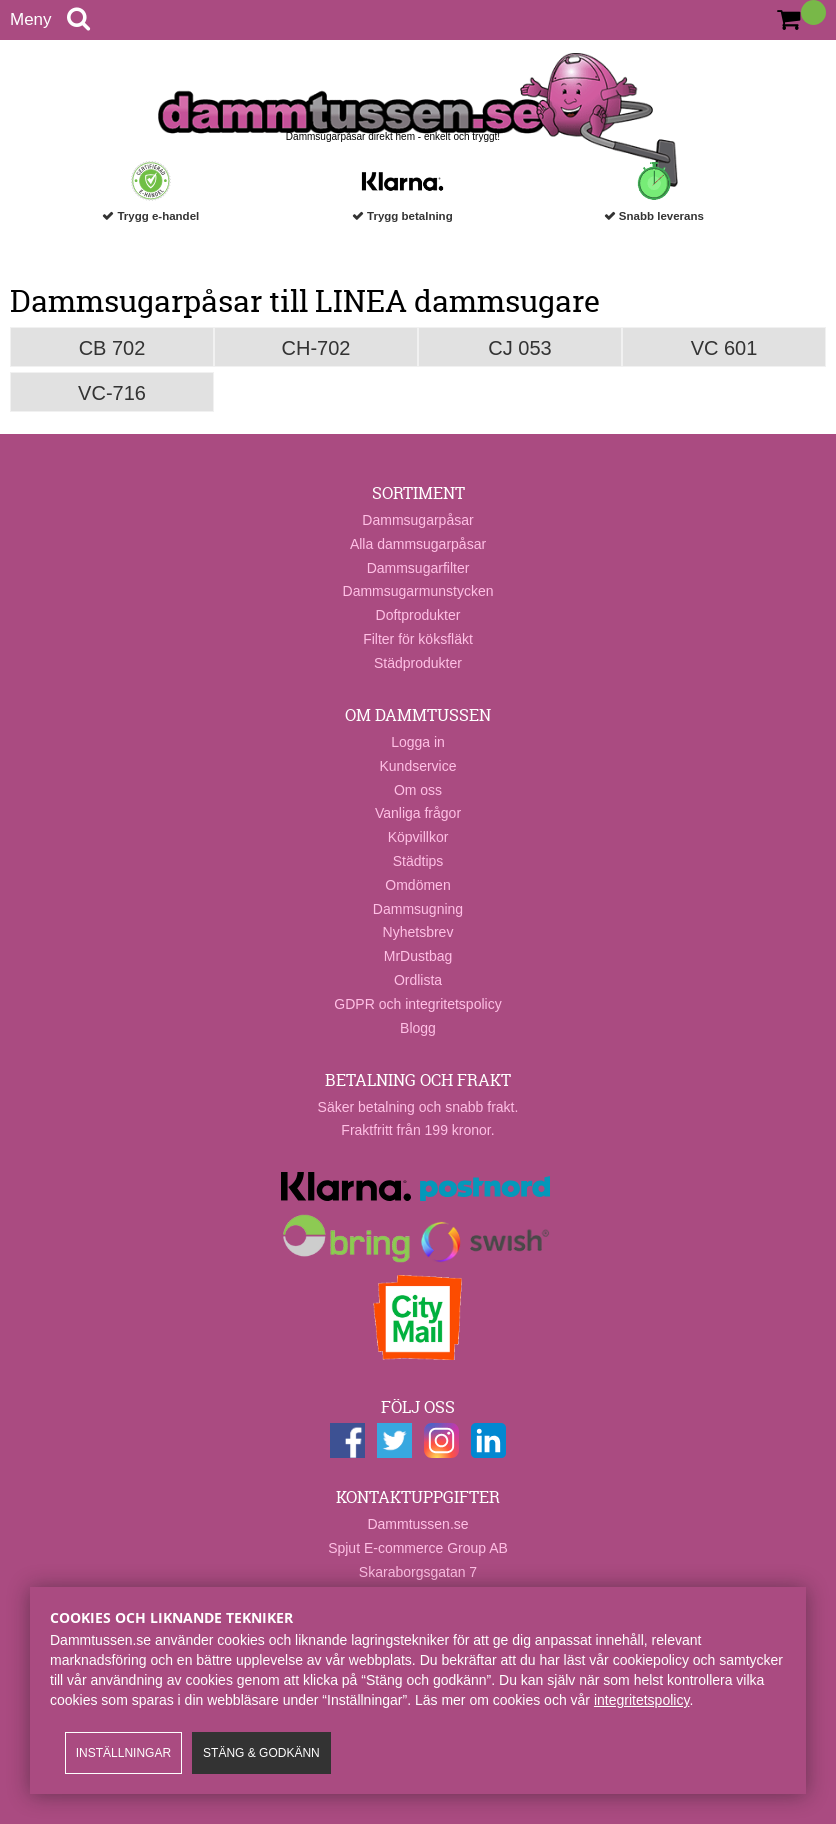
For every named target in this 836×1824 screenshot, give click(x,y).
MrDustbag (418, 956)
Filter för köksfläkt (418, 639)
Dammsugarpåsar (417, 520)
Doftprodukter (418, 615)
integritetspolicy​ (641, 1700)
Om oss (418, 790)
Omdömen (417, 885)
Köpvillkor (418, 837)
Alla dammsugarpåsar (418, 544)
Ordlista (418, 980)
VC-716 (112, 393)
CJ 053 (519, 348)
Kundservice (417, 766)
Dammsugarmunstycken (418, 591)
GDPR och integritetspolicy (417, 1004)
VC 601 (724, 348)
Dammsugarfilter (418, 568)
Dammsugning (418, 909)
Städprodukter (418, 663)
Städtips (418, 861)
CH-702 (316, 348)
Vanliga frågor (418, 813)
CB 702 (112, 348)
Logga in (418, 742)
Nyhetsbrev (418, 932)
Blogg (418, 1028)
